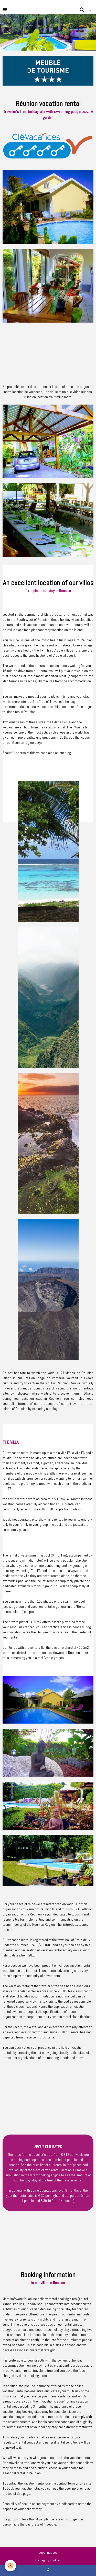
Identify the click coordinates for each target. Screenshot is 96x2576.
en (91, 9)
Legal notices (48, 2552)
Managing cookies (48, 2560)
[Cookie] (10, 2565)
